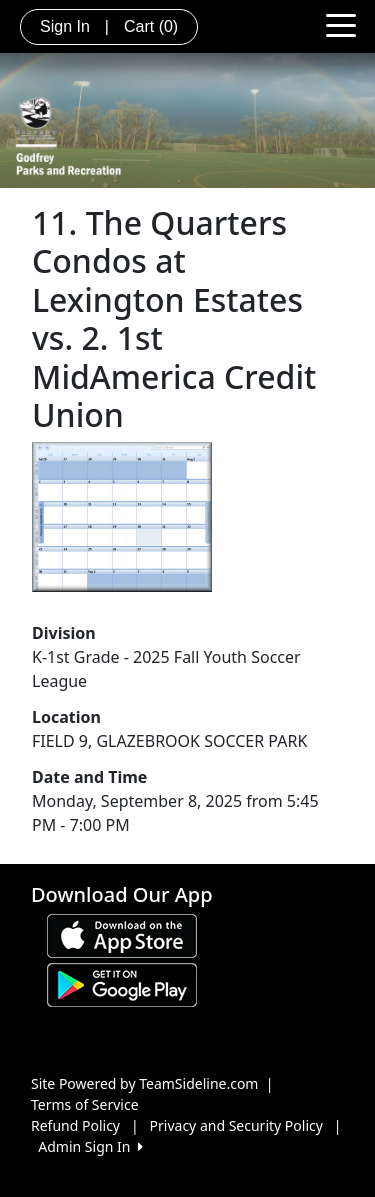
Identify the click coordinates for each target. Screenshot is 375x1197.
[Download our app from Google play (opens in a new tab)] (122, 983)
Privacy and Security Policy (236, 1125)
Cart (151, 26)
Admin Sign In (90, 1146)
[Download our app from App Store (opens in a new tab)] (122, 934)
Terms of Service (85, 1104)
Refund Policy (75, 1125)
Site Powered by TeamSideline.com (144, 1083)
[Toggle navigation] (341, 24)
